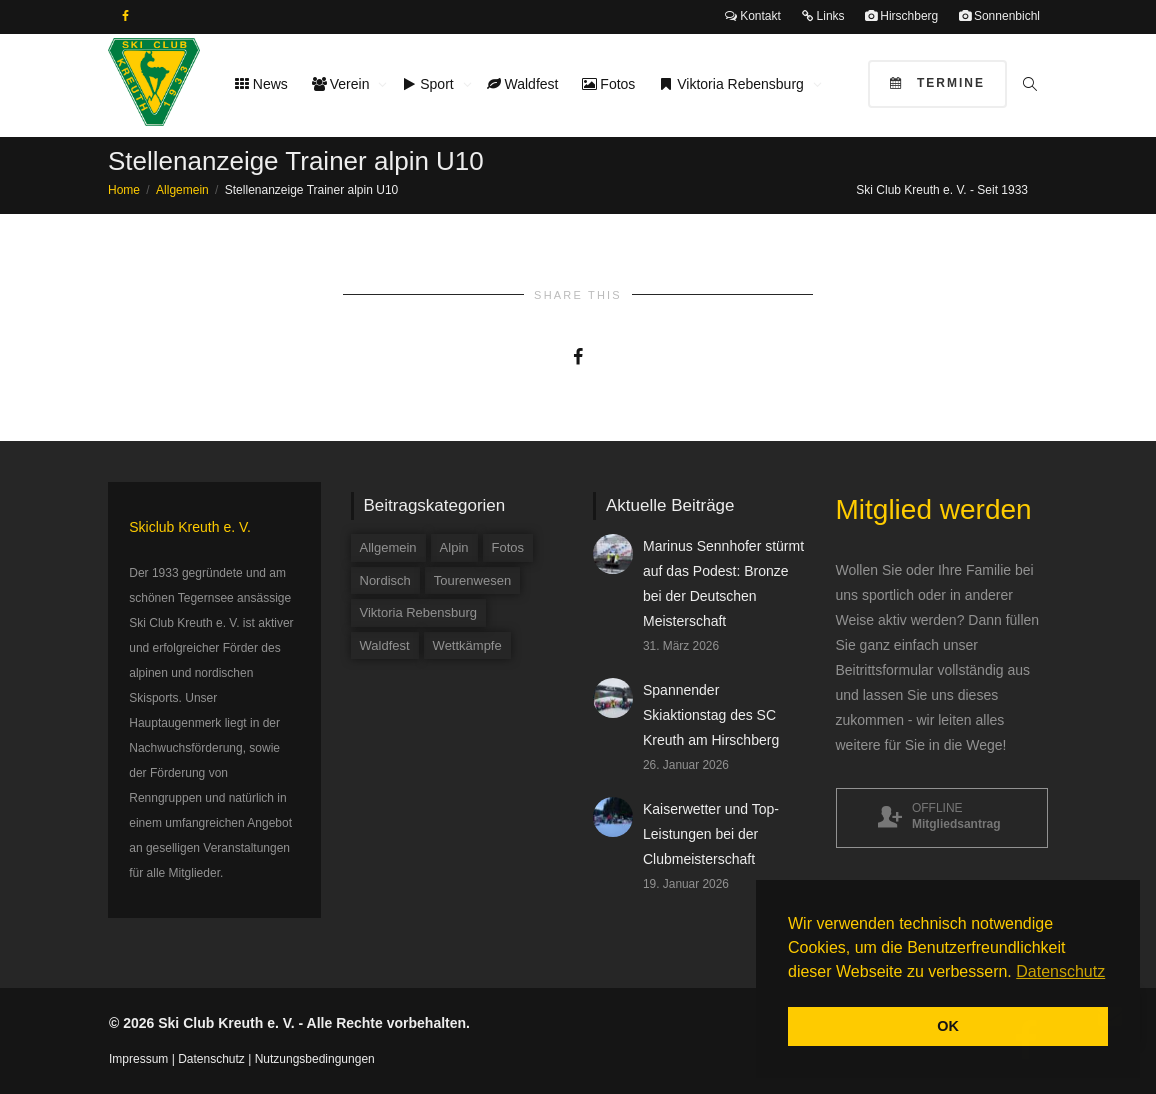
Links (822, 16)
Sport (429, 84)
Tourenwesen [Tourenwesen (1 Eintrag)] (472, 580)
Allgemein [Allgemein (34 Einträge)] (388, 547)
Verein (342, 84)
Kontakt (753, 16)
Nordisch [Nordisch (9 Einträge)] (385, 580)
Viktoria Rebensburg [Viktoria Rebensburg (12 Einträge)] (419, 612)
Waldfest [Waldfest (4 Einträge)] (385, 645)
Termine (937, 83)
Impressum (138, 1059)
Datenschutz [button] (1060, 971)
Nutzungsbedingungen (315, 1059)
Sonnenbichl (999, 16)
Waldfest (523, 84)
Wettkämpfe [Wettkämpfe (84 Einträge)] (467, 645)
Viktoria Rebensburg (733, 84)
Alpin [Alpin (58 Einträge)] (454, 547)
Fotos (608, 84)
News (261, 84)
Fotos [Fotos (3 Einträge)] (508, 547)
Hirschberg (901, 16)
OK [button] (948, 1026)
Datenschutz (211, 1059)
